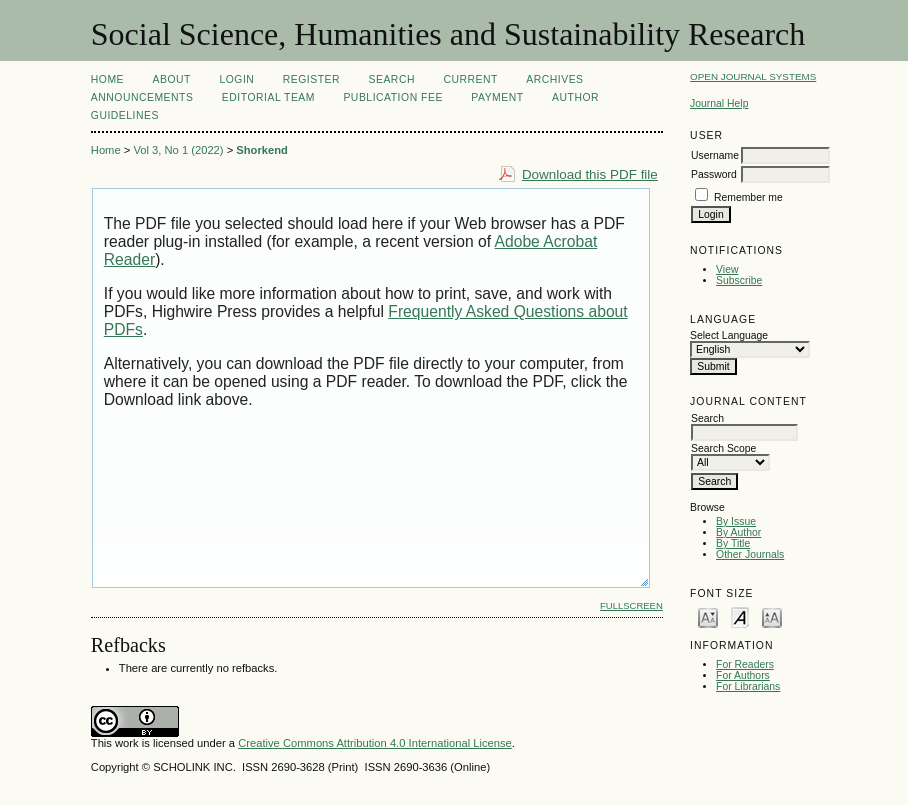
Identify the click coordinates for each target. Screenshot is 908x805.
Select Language (729, 335)
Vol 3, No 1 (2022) (178, 150)
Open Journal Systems (753, 76)
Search (392, 79)
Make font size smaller (708, 616)
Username (715, 155)
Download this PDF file (590, 174)
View (727, 269)
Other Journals (750, 554)
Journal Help (719, 103)
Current (470, 79)
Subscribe (739, 280)
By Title (733, 543)
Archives (554, 79)
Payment (497, 97)
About (172, 79)
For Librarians (748, 686)
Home (107, 79)
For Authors (743, 675)
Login (236, 79)
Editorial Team (268, 97)
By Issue (736, 521)
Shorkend (262, 150)
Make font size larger (772, 616)
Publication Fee (392, 97)
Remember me (748, 197)
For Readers (745, 664)
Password (714, 174)
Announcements (142, 97)
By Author (738, 532)
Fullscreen (631, 605)
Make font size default (740, 616)
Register (311, 79)
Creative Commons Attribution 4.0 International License (375, 743)
